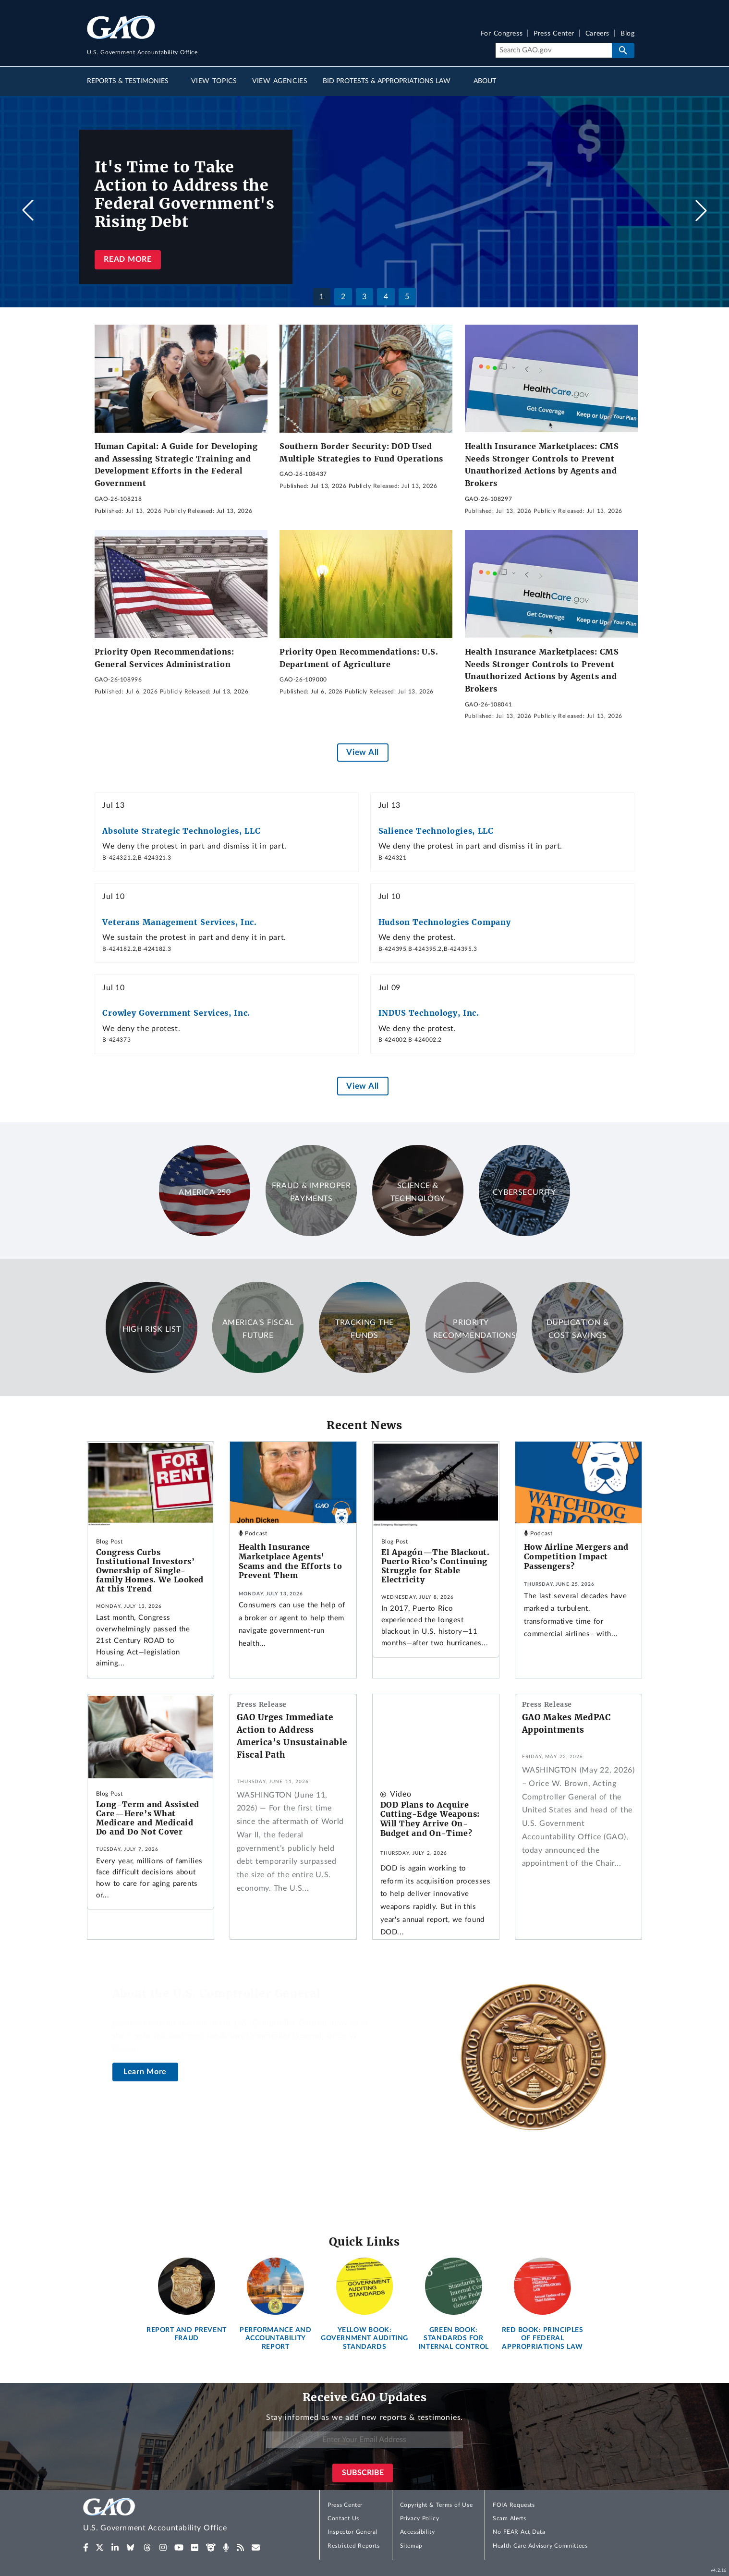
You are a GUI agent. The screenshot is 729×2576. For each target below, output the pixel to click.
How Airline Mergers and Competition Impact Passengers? (576, 1556)
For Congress (502, 34)
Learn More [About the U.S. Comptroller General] (145, 2072)
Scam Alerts (509, 2518)
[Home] (174, 2516)
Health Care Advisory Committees (540, 2546)
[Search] (553, 50)
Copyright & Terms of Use (436, 2505)
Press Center (554, 34)
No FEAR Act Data (519, 2532)
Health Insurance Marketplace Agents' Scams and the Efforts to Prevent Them (290, 1561)
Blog (627, 34)
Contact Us (343, 2518)
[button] (701, 210)
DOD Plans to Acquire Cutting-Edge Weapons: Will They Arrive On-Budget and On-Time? (430, 1819)
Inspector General (352, 2532)
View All (362, 752)
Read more (127, 259)
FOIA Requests (514, 2505)
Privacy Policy (419, 2518)
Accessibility (417, 2532)
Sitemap (411, 2546)
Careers (597, 34)
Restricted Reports (353, 2546)
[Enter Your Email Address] (364, 2439)
